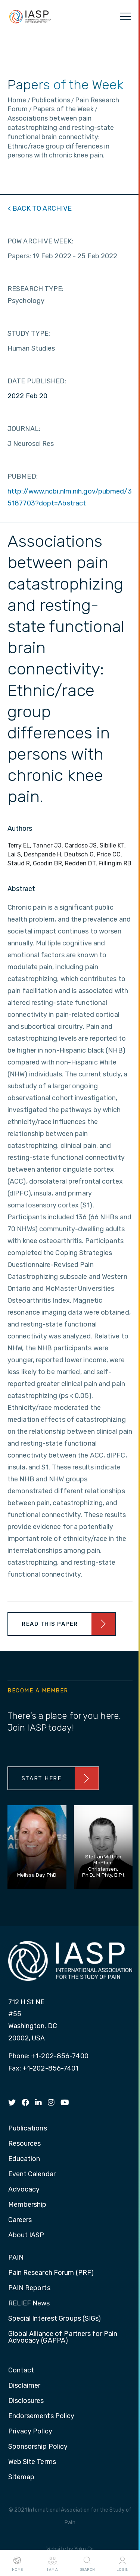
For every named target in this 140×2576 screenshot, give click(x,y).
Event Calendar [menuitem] (32, 2174)
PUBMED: (22, 476)
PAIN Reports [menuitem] (29, 2288)
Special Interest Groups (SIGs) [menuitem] (54, 2319)
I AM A (52, 2563)
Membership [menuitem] (27, 2205)
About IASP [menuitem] (26, 2235)
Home (17, 2563)
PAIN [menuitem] (16, 2257)
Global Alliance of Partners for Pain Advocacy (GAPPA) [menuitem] (63, 2337)
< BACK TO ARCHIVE (39, 208)
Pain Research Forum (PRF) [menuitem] (51, 2273)
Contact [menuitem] (21, 2370)
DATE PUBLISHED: (36, 381)
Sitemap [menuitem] (21, 2477)
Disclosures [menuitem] (26, 2401)
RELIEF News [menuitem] (29, 2303)
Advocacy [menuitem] (24, 2189)
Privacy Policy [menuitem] (30, 2431)
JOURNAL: (23, 429)
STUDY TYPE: (28, 333)
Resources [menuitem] (24, 2144)
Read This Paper (50, 1624)
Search (87, 2563)
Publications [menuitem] (27, 2128)
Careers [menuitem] (20, 2220)
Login (122, 2563)
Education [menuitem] (24, 2159)
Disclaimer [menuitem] (24, 2386)
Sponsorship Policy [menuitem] (38, 2447)
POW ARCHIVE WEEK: (40, 241)
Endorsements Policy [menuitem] (41, 2416)
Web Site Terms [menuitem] (32, 2462)
